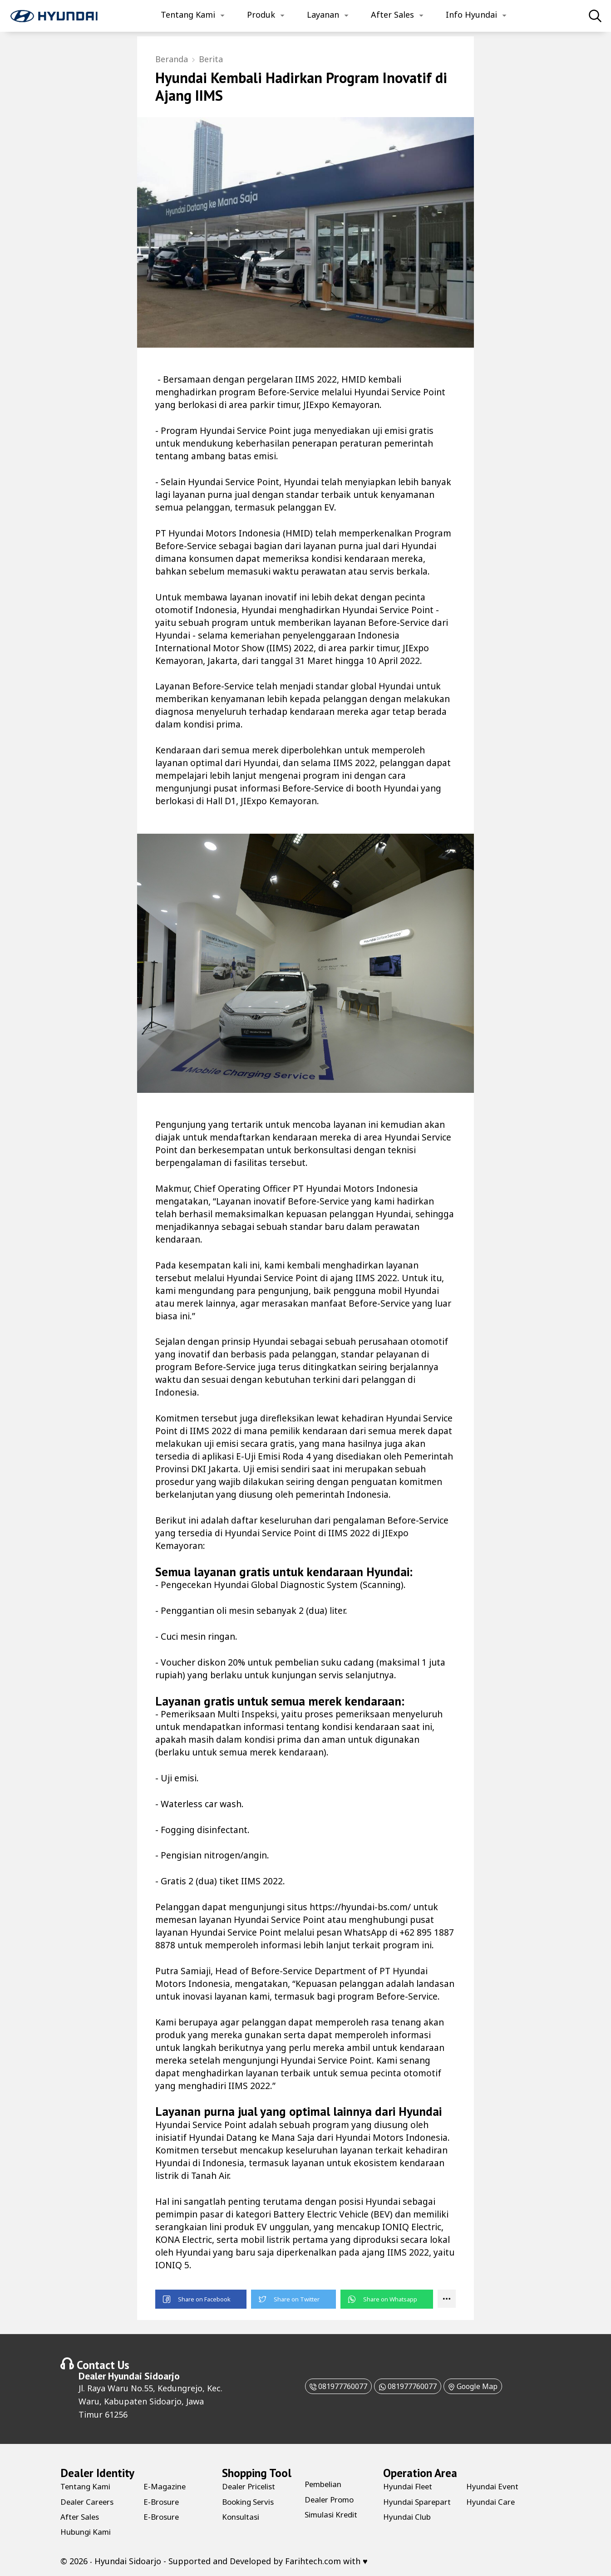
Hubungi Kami (88, 2530)
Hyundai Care (492, 2515)
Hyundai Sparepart (403, 2505)
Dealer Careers (89, 2500)
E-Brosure (162, 2500)
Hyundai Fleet (410, 2485)
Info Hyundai (471, 14)
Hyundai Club (492, 2485)
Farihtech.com (313, 2560)
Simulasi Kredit (334, 2513)
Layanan (323, 14)
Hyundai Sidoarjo (144, 2375)
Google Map (484, 2384)
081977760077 (327, 2384)
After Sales (392, 14)
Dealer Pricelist (251, 2485)
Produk (261, 14)
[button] (200, 2297)
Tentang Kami (188, 14)
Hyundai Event (494, 2500)
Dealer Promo (332, 2497)
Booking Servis (251, 2500)
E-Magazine (165, 2485)
